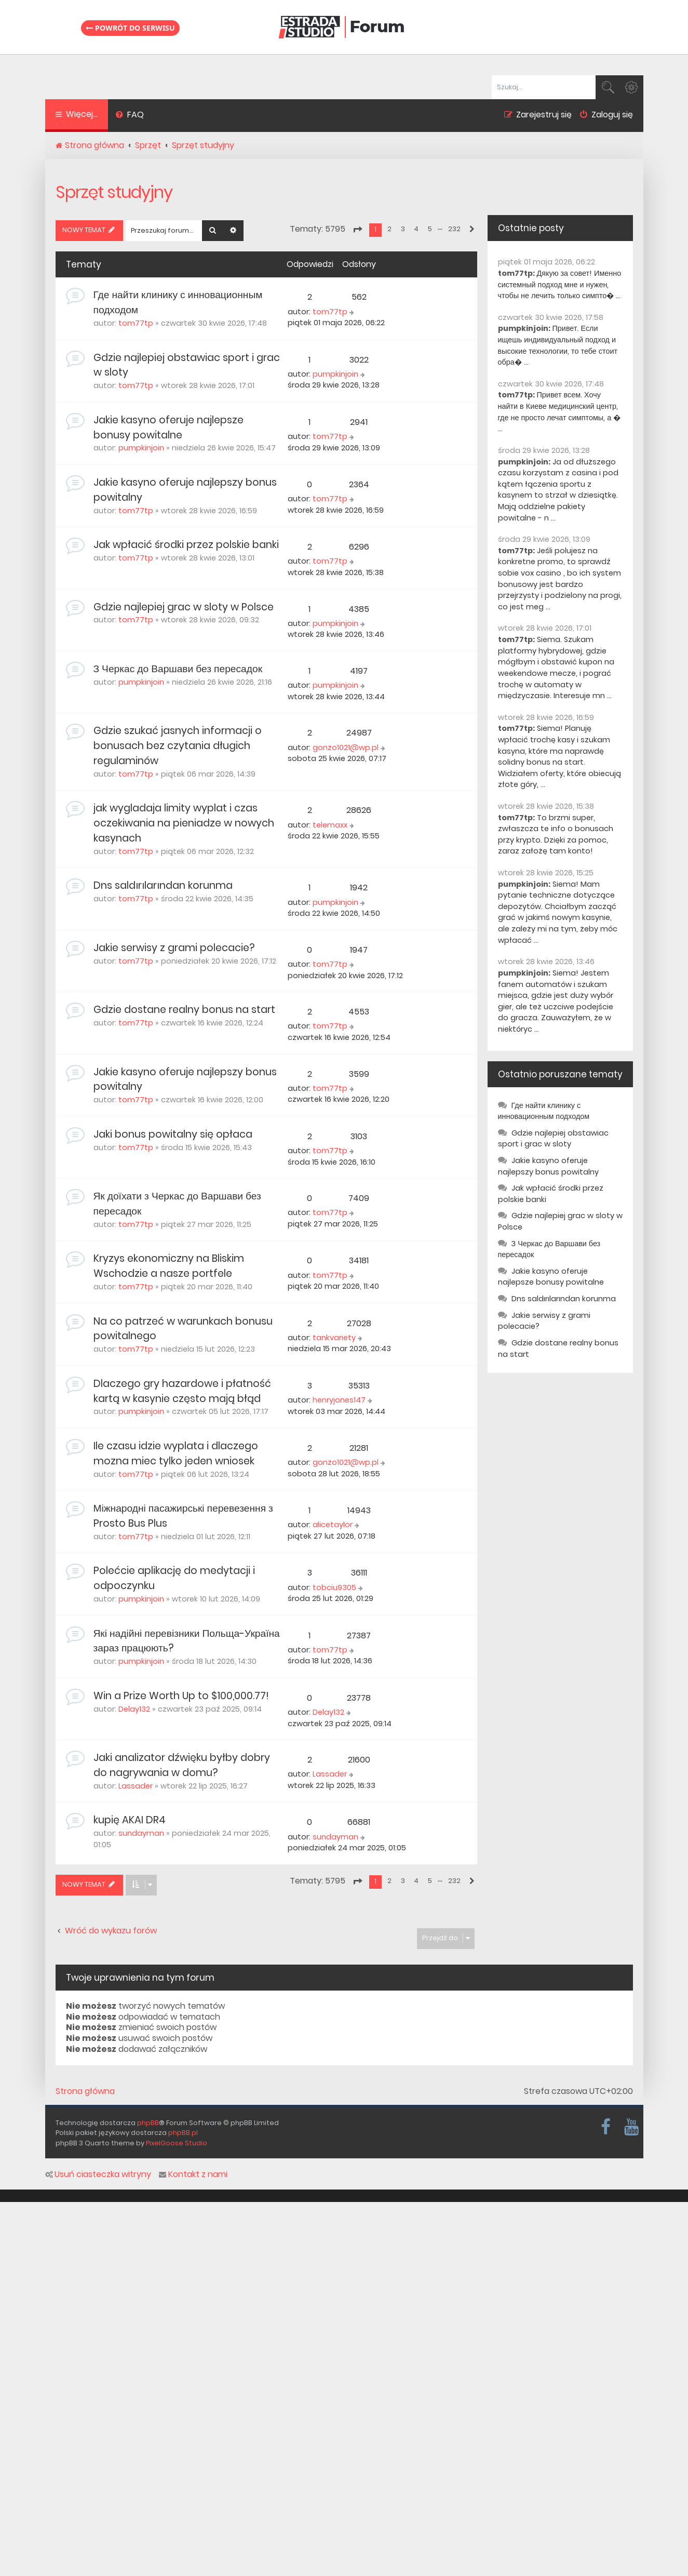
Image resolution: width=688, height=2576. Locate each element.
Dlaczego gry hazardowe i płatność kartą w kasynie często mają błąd (182, 1391)
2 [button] (389, 229)
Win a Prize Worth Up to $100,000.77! (180, 1696)
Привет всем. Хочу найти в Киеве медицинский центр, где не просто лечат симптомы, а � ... (559, 412)
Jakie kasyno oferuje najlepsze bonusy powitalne (168, 427)
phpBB (148, 2122)
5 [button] (430, 229)
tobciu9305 (334, 1587)
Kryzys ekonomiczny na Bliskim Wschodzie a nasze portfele (168, 1265)
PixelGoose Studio (176, 2143)
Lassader (135, 1786)
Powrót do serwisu (130, 27)
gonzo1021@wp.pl (346, 747)
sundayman (141, 1833)
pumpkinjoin (335, 374)
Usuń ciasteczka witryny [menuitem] (98, 2174)
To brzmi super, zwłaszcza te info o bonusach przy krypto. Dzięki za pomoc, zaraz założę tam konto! (555, 834)
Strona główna (85, 2091)
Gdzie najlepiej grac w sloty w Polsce (183, 607)
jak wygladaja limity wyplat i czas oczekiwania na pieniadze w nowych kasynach (183, 823)
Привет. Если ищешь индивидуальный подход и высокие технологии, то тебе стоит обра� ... (558, 345)
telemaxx (330, 825)
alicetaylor (333, 1524)
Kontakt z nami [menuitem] (193, 2174)
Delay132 (134, 1709)
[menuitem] (130, 115)
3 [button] (403, 229)
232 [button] (454, 229)
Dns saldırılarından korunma (163, 885)
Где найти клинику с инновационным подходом (544, 1111)
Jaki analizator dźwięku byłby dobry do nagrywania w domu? (181, 1765)
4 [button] (416, 229)
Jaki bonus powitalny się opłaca (172, 1134)
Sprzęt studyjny (114, 192)
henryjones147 (339, 1400)
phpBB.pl (183, 2132)
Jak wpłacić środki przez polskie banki (186, 545)
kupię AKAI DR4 (129, 1820)
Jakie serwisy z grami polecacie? (173, 948)
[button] (357, 229)
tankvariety (334, 1337)
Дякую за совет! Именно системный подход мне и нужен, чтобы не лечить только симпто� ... (560, 284)
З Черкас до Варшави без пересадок (178, 669)
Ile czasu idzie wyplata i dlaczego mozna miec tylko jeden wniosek (175, 1453)
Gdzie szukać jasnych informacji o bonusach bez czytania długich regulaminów (177, 746)
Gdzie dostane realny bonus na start (184, 1010)
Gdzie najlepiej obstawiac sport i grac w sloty (553, 1139)
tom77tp (135, 323)
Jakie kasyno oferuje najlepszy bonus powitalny (548, 1166)
